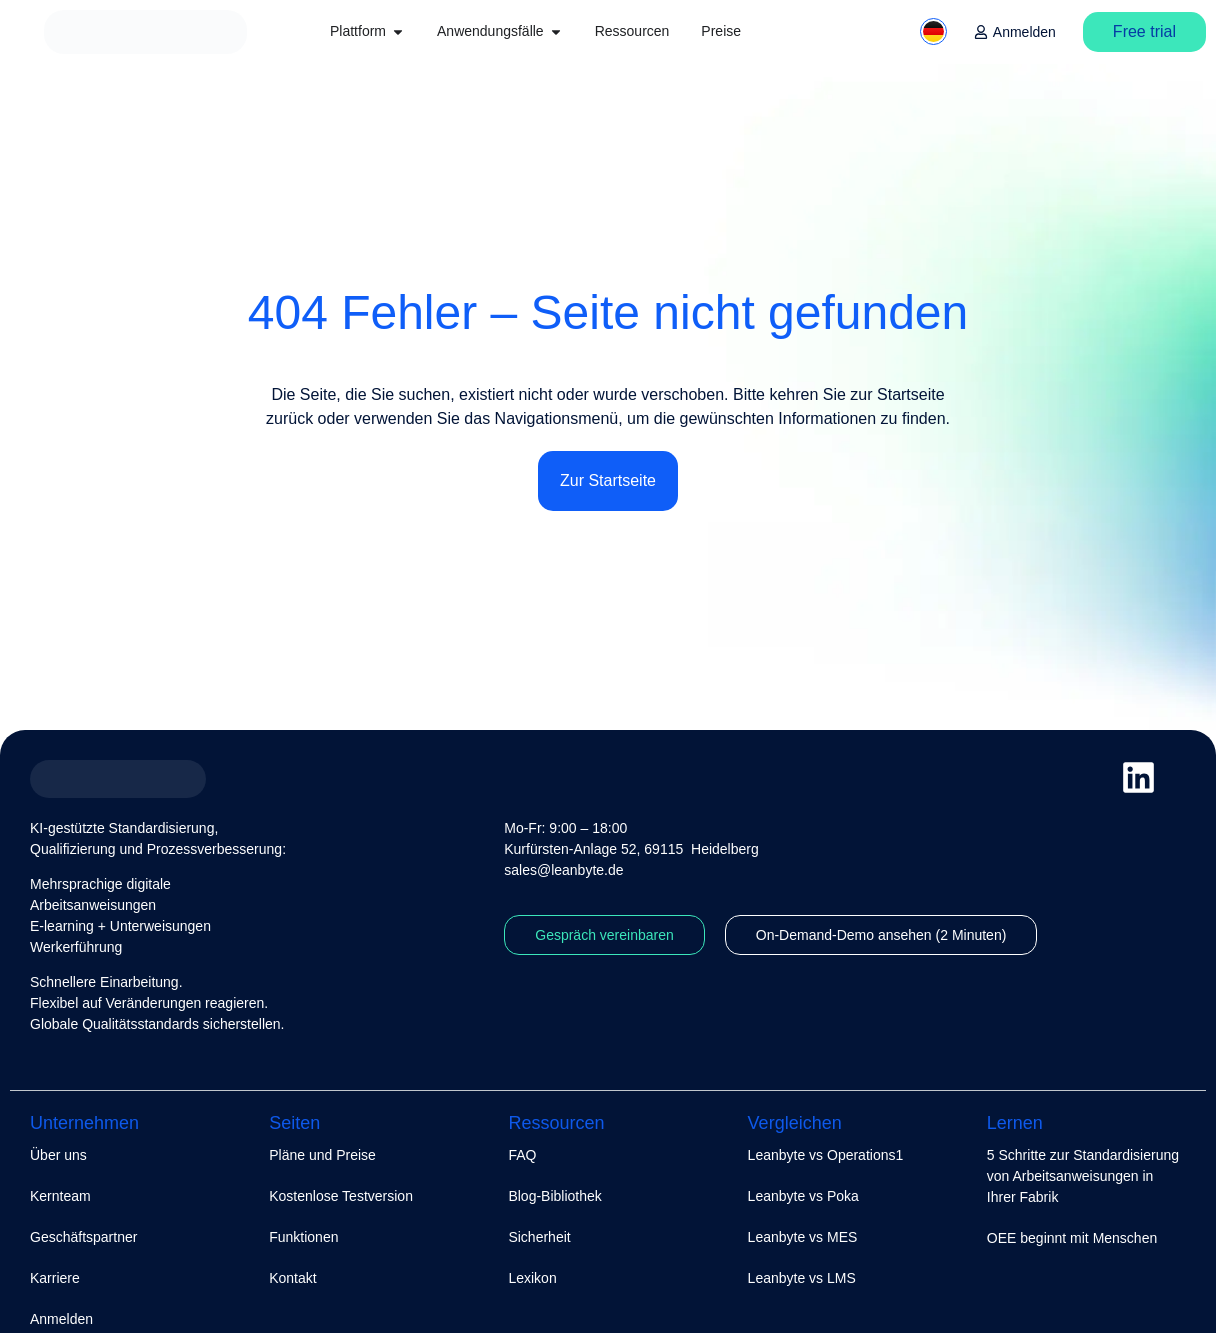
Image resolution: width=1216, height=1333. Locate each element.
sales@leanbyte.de (563, 870)
